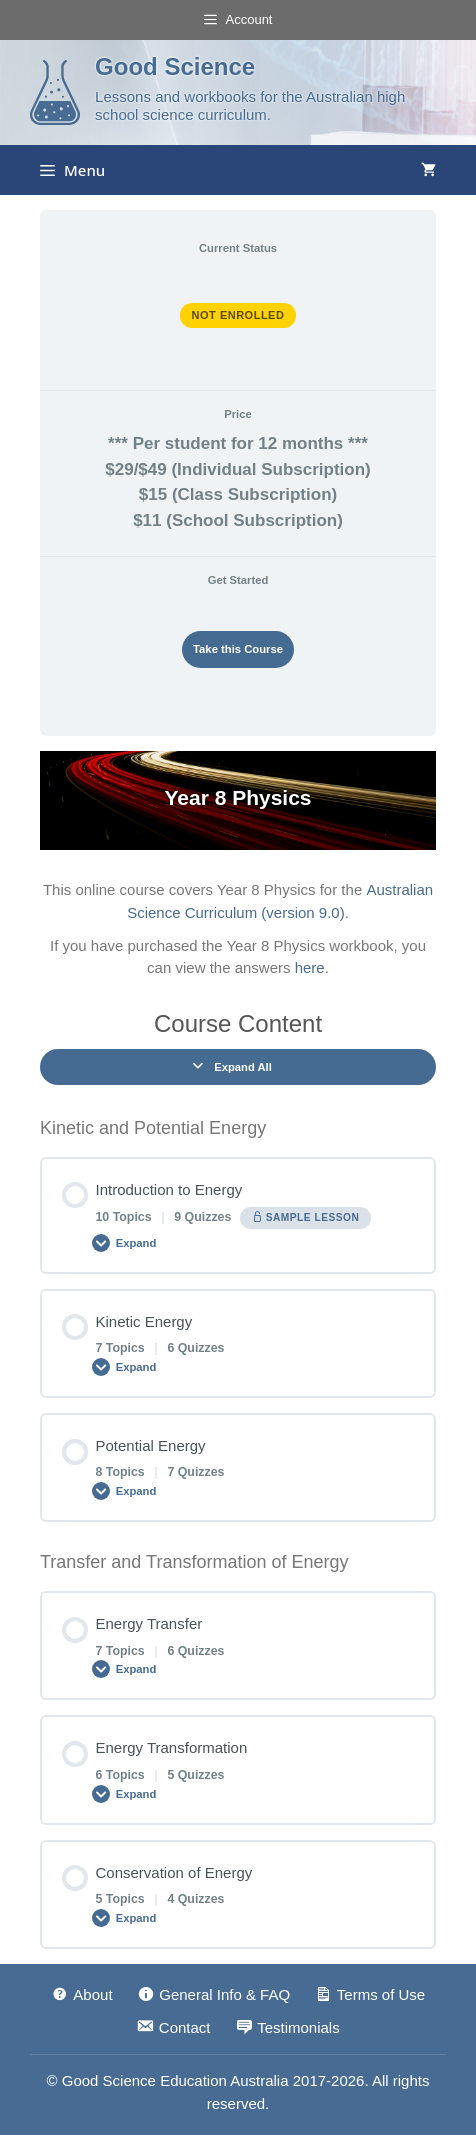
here (310, 967)
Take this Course (238, 649)
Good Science (175, 66)
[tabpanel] (238, 865)
